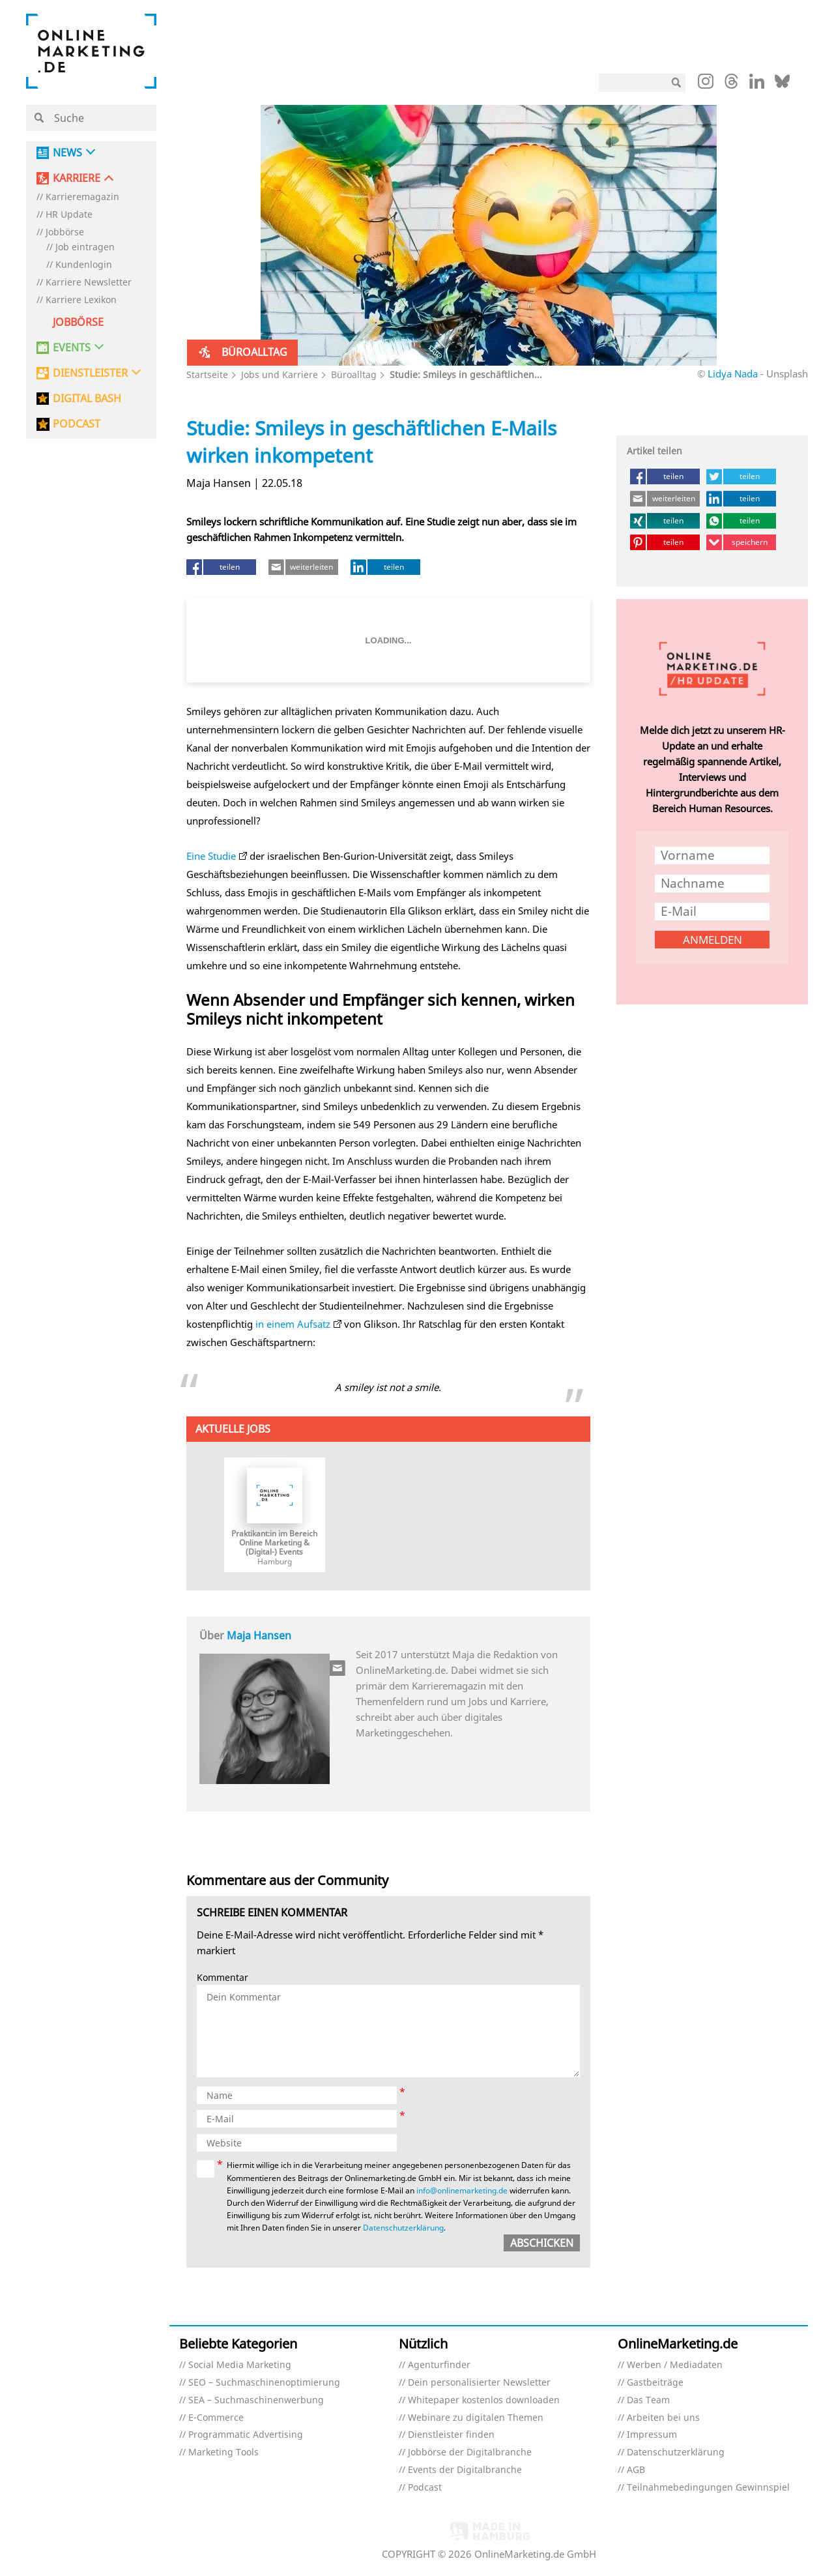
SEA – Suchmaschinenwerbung (256, 2400)
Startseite (207, 374)
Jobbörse (65, 232)
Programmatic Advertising (245, 2434)
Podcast (425, 2487)
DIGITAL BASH (87, 398)
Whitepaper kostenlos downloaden (484, 2400)
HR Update (69, 214)
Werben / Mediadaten (675, 2365)
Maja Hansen (259, 1635)
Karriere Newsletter (89, 282)
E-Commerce (216, 2417)
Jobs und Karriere (279, 374)
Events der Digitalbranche (465, 2470)
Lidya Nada (733, 373)
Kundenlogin (83, 265)
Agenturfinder (439, 2365)
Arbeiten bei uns (663, 2417)
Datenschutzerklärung (403, 2227)
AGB (636, 2470)
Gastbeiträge (655, 2382)
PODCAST (76, 424)
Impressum (652, 2434)
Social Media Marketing (239, 2365)
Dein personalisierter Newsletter (479, 2382)
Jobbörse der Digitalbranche (470, 2452)
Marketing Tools (223, 2452)
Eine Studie (211, 855)
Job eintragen (85, 247)
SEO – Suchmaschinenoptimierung (264, 2382)
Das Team (648, 2400)
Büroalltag (354, 374)
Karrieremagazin (82, 197)
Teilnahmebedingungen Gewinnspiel (708, 2487)
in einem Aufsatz (292, 1323)
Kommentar (222, 1977)
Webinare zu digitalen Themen (475, 2417)
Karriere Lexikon (81, 300)
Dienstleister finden (451, 2434)
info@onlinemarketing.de (462, 2190)
